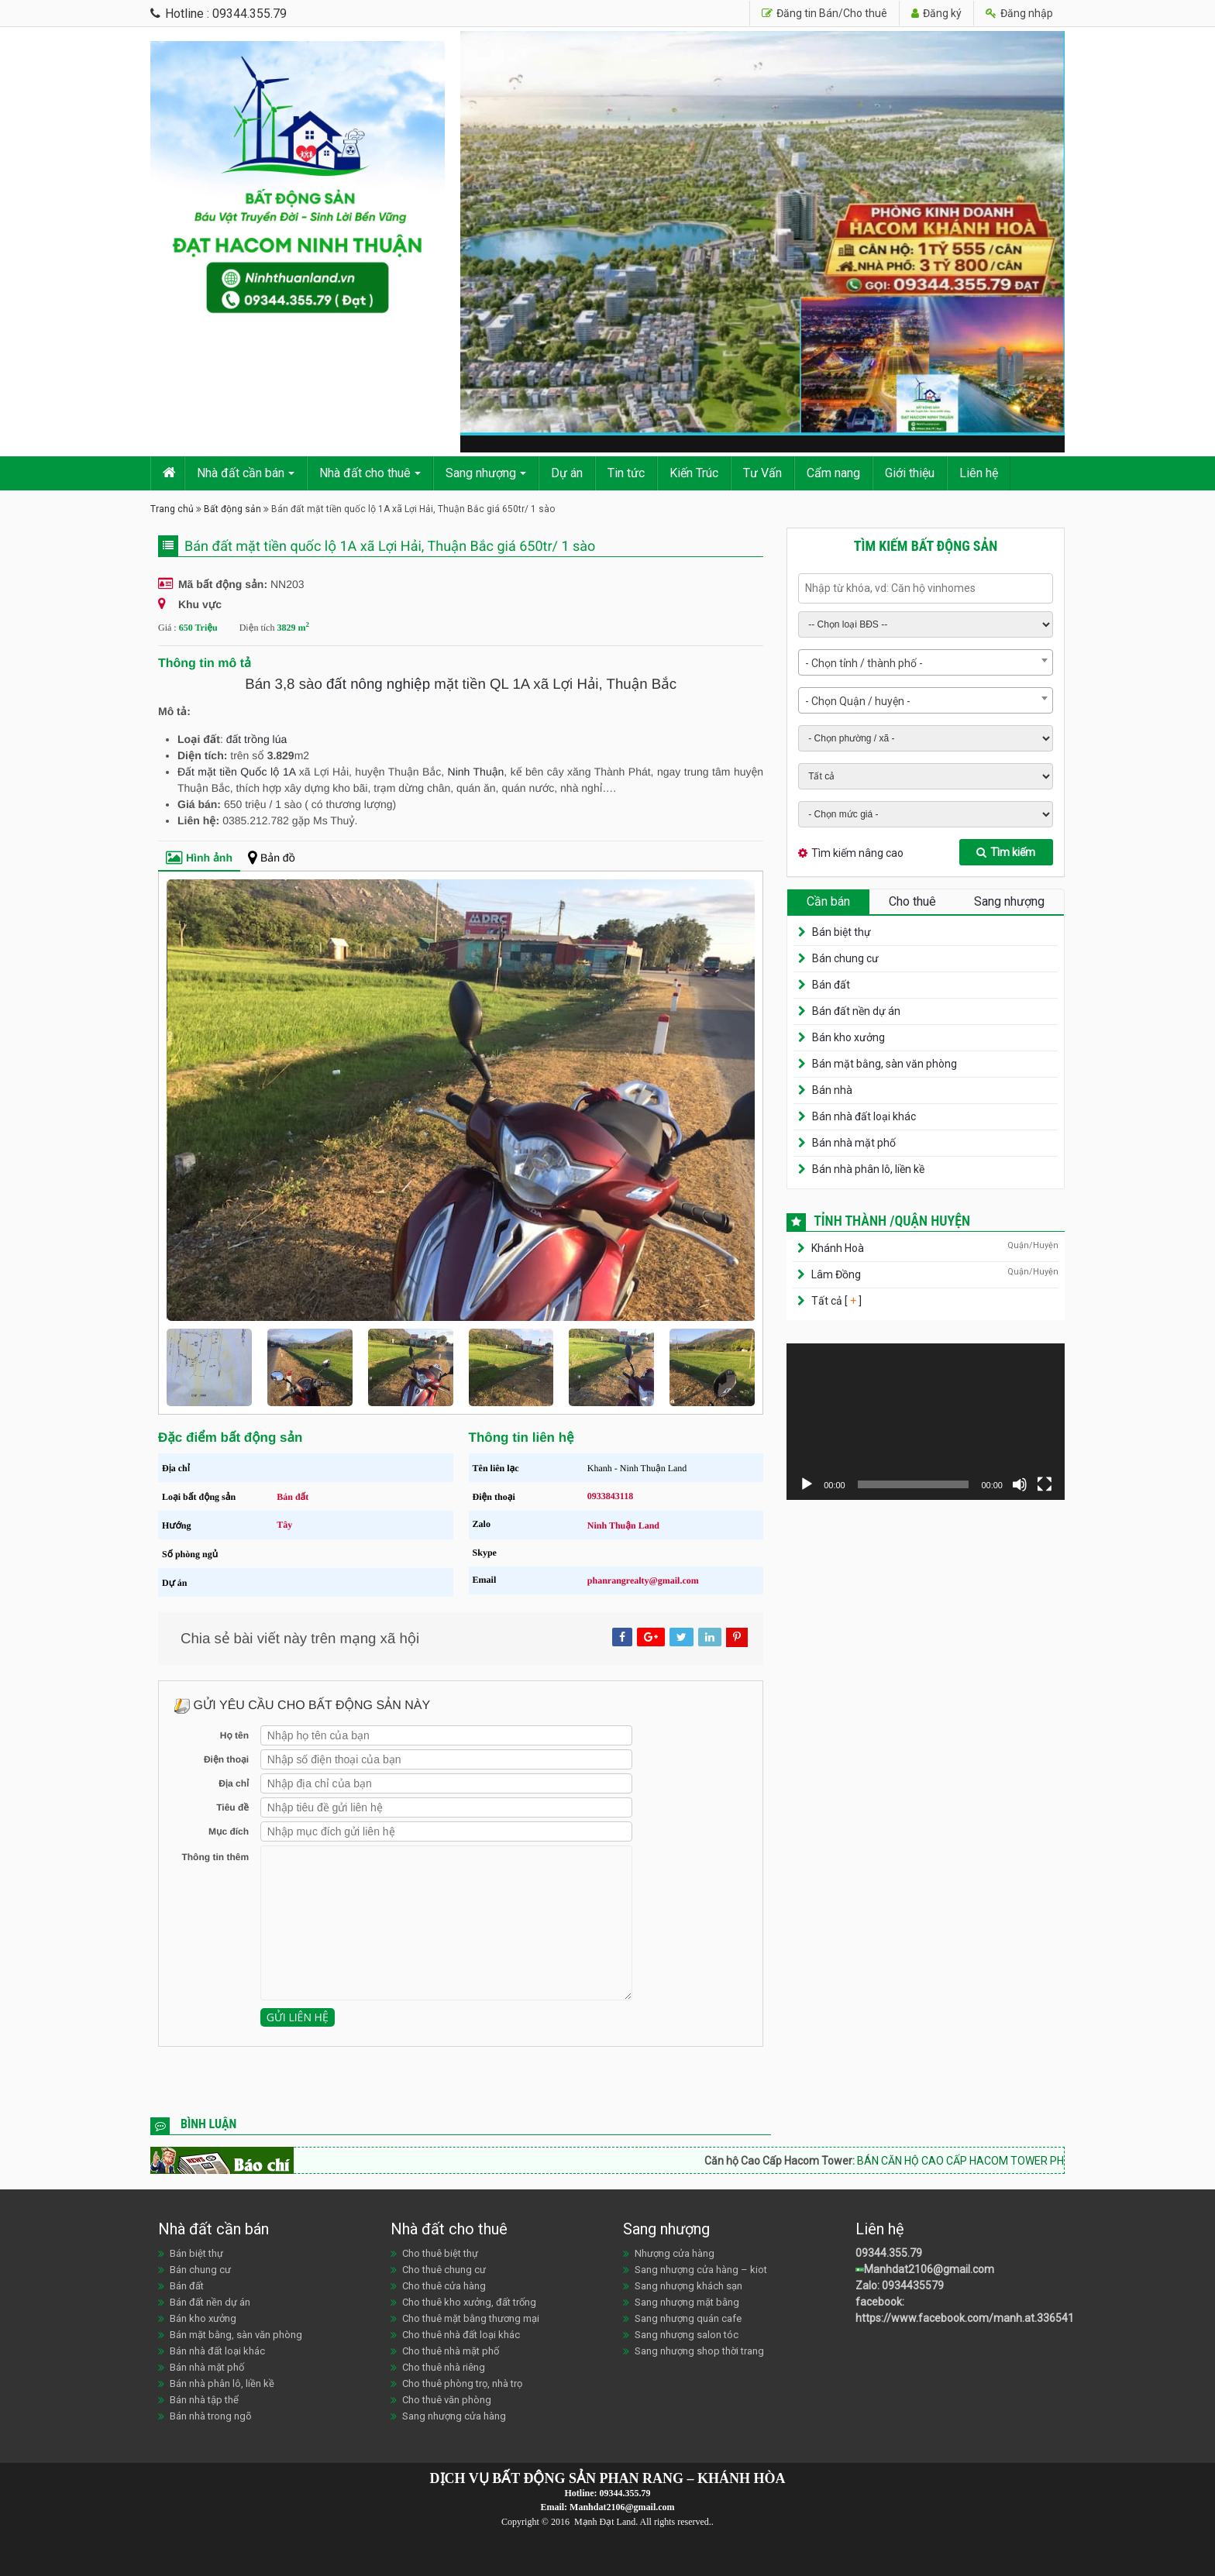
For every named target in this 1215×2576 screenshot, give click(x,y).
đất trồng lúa (256, 739)
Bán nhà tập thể (204, 2400)
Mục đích (228, 1831)
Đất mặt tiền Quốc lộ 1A (236, 771)
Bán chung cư (845, 958)
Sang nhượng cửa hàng (454, 2416)
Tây (284, 1524)
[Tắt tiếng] (1019, 1484)
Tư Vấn (762, 473)
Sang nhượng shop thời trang (699, 2351)
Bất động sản (232, 509)
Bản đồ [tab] (271, 857)
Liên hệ (978, 473)
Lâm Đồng (836, 1274)
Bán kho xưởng (848, 1037)
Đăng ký (936, 13)
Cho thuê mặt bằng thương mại (470, 2318)
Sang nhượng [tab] (1009, 901)
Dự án (567, 473)
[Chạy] (806, 1484)
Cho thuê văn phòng (446, 2400)
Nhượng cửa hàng (674, 2253)
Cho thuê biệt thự (440, 2253)
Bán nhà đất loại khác (864, 1116)
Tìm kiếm (1005, 852)
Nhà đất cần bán (240, 473)
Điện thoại (226, 1759)
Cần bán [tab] (828, 901)
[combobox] (925, 662)
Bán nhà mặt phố (854, 1143)
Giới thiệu (909, 473)
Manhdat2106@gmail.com (929, 2269)
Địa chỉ (234, 1783)
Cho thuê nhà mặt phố (450, 2351)
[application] (925, 1421)
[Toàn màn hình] (1044, 1484)
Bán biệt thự (841, 932)
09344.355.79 (888, 2253)
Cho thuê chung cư (444, 2269)
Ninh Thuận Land (623, 1525)
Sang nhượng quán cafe (688, 2318)
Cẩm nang (833, 473)
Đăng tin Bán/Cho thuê (824, 13)
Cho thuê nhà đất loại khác (461, 2334)
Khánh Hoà (837, 1248)
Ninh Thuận (476, 771)
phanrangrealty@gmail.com (643, 1580)
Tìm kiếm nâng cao (857, 853)
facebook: (881, 2302)
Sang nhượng (481, 473)
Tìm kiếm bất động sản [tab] (926, 546)
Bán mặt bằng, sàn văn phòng (884, 1064)
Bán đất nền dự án (856, 1011)
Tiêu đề (232, 1807)
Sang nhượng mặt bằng (687, 2302)
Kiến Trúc (693, 473)
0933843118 (610, 1496)
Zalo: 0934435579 (899, 2285)
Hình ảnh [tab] (199, 857)
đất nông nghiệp (378, 684)
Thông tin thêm (215, 1857)
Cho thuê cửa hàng (444, 2286)
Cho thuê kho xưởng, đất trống (469, 2302)
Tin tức (626, 473)
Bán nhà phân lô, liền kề (868, 1169)
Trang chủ (172, 509)
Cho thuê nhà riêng (443, 2367)
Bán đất (292, 1496)
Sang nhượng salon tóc (686, 2334)
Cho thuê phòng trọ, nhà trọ (462, 2383)
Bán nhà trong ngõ (211, 2416)
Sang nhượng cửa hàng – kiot (701, 2269)
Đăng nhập (1019, 13)
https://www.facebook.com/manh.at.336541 (964, 2318)
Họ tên (234, 1735)
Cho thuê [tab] (912, 901)
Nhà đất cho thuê (365, 473)
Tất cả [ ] (835, 1301)
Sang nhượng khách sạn (688, 2286)
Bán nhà (832, 1090)
